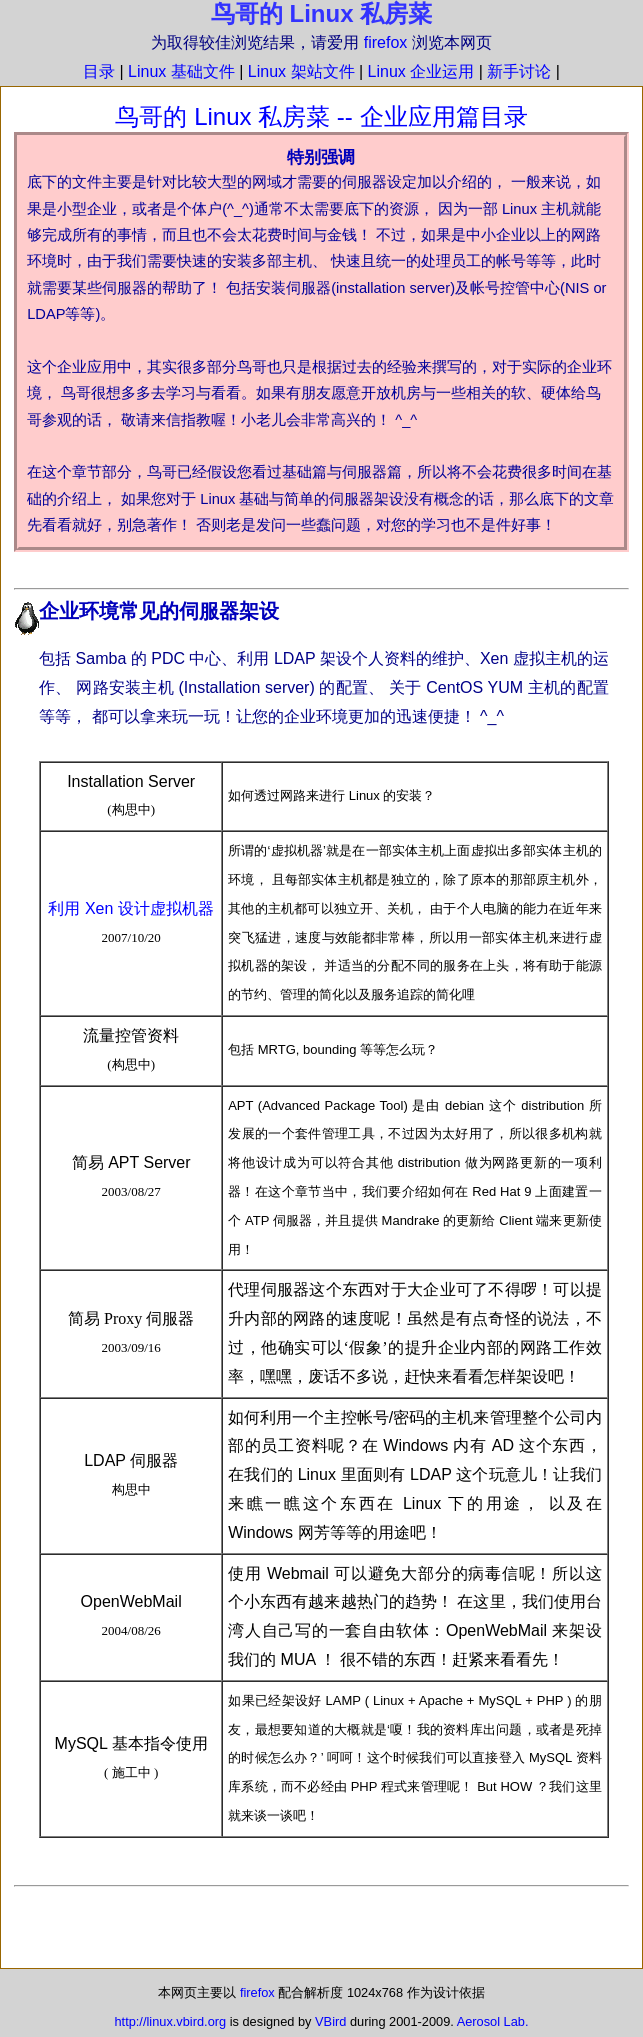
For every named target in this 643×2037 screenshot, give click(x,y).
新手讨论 (519, 71)
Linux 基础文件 (181, 71)
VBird (330, 2021)
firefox (386, 42)
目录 (99, 71)
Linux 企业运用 (421, 71)
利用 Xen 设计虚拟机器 (130, 908)
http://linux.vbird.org (170, 2021)
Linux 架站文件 (301, 71)
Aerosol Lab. (493, 2021)
